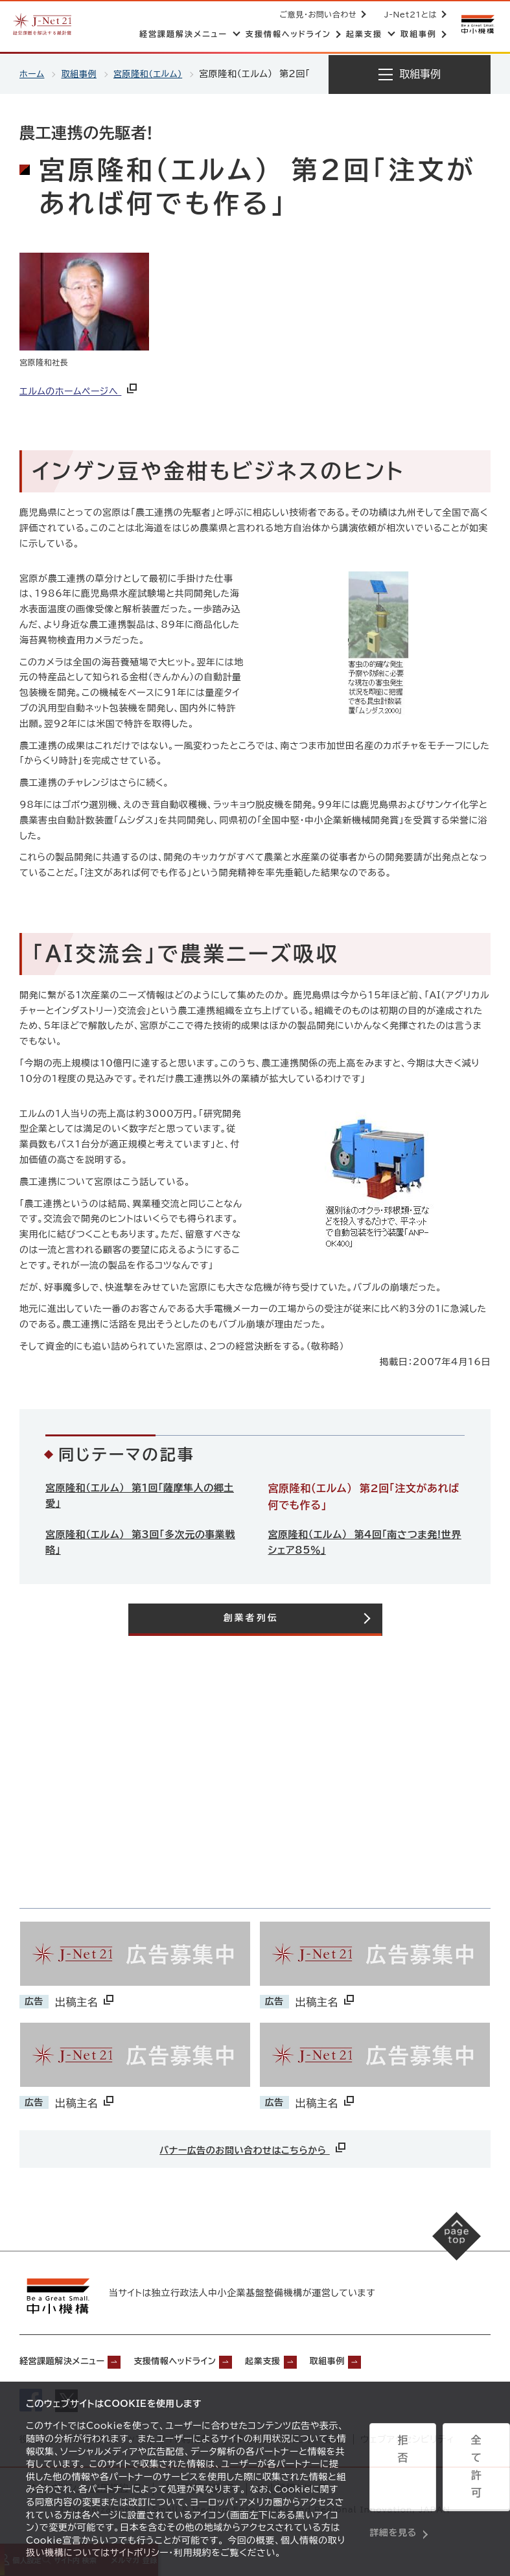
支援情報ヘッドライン (206, 2360)
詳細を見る (393, 2502)
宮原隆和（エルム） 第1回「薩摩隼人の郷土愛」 (140, 1496)
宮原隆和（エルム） (154, 73)
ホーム (32, 73)
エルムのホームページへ (79, 391)
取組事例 (81, 73)
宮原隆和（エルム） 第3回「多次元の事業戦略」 (141, 1543)
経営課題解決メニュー (71, 2360)
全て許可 (456, 2470)
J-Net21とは (408, 14)
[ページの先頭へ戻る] (445, 2247)
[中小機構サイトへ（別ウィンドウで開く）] (476, 24)
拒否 (396, 2470)
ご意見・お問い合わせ (315, 14)
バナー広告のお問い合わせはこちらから (254, 2148)
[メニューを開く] (410, 74)
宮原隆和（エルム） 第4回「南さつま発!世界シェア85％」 (365, 1543)
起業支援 (309, 2360)
